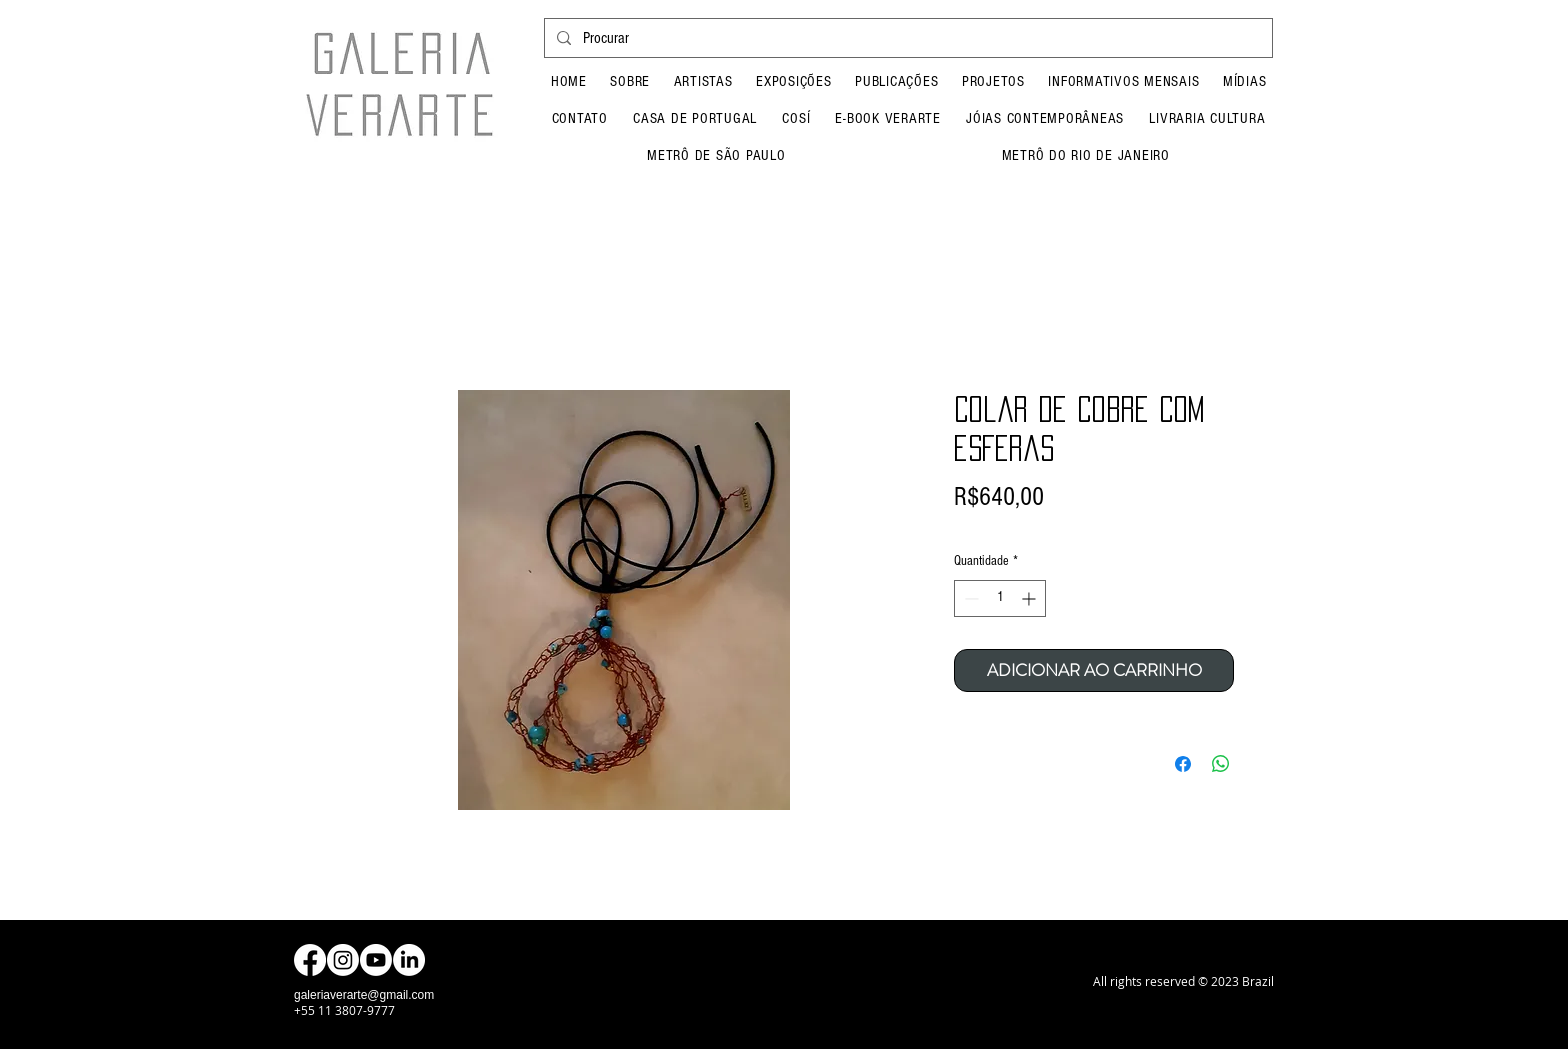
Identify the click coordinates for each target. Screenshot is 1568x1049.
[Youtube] (376, 960)
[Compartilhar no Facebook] (1183, 764)
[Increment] (1030, 598)
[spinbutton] (1000, 598)
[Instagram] (343, 960)
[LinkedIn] (409, 960)
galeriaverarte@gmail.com (364, 995)
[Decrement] (969, 598)
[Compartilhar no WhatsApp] (1221, 764)
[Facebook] (310, 960)
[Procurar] (906, 38)
